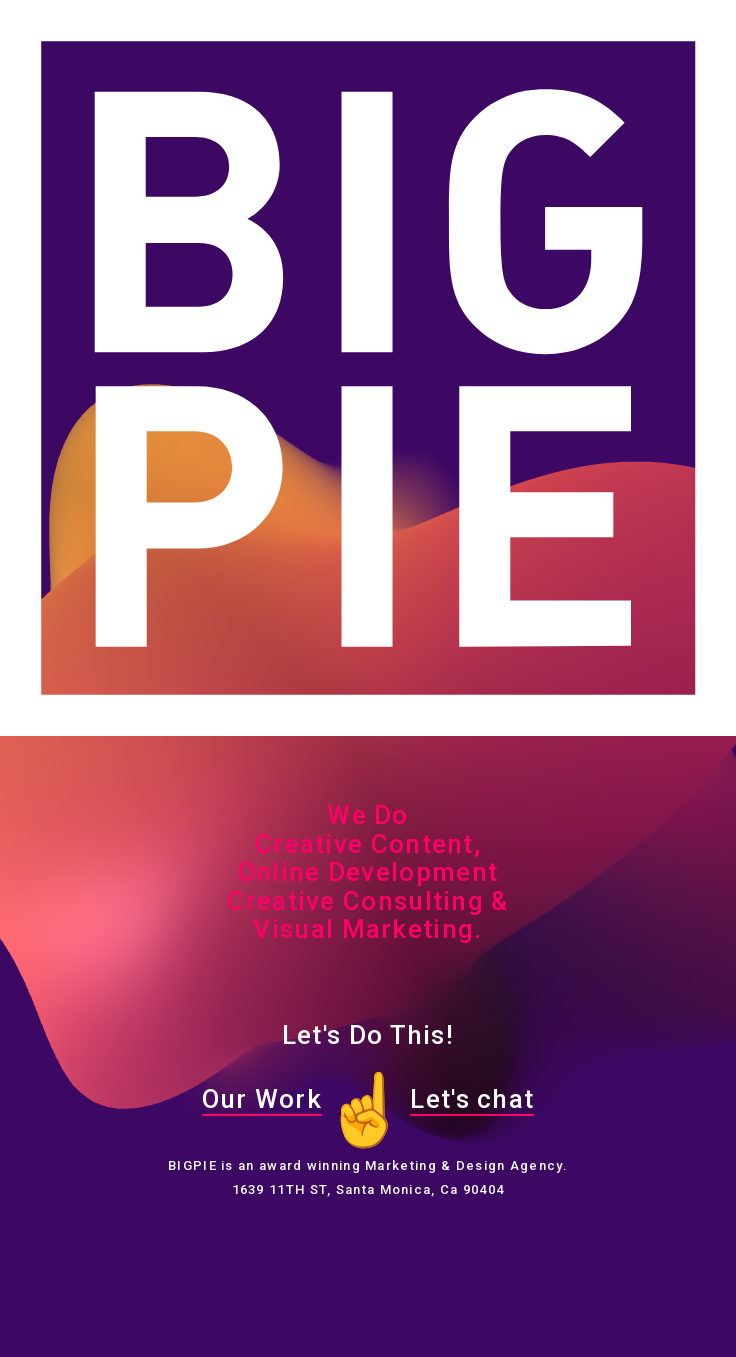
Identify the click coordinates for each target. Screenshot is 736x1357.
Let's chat (472, 1099)
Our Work (262, 1099)
